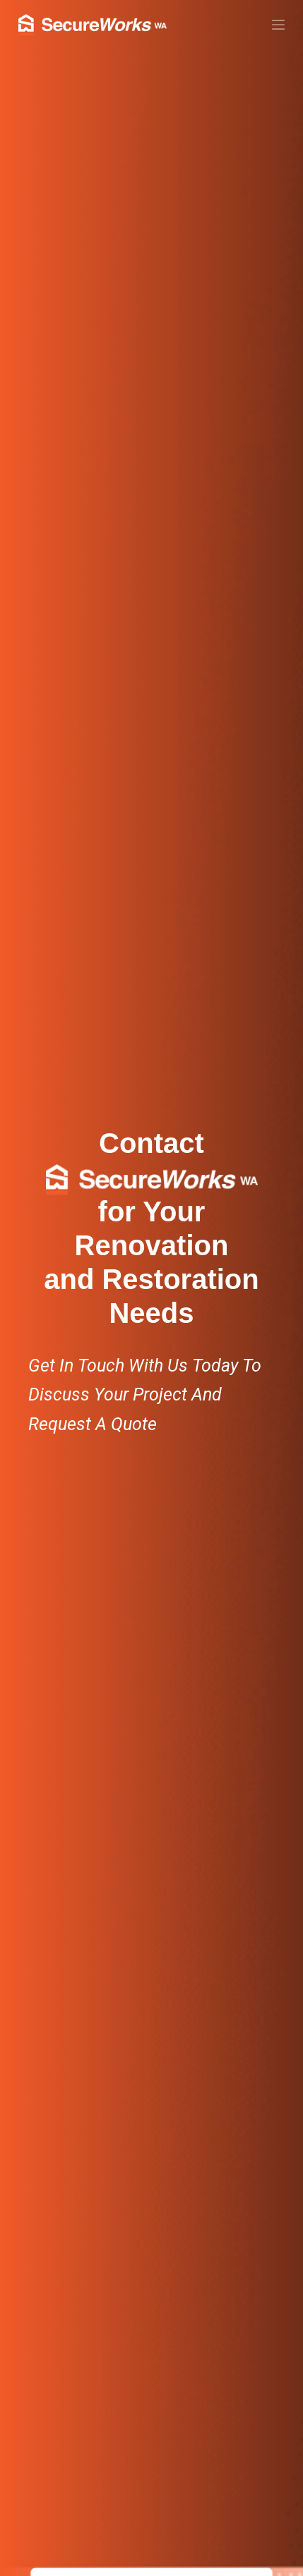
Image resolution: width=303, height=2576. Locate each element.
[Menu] (278, 24)
